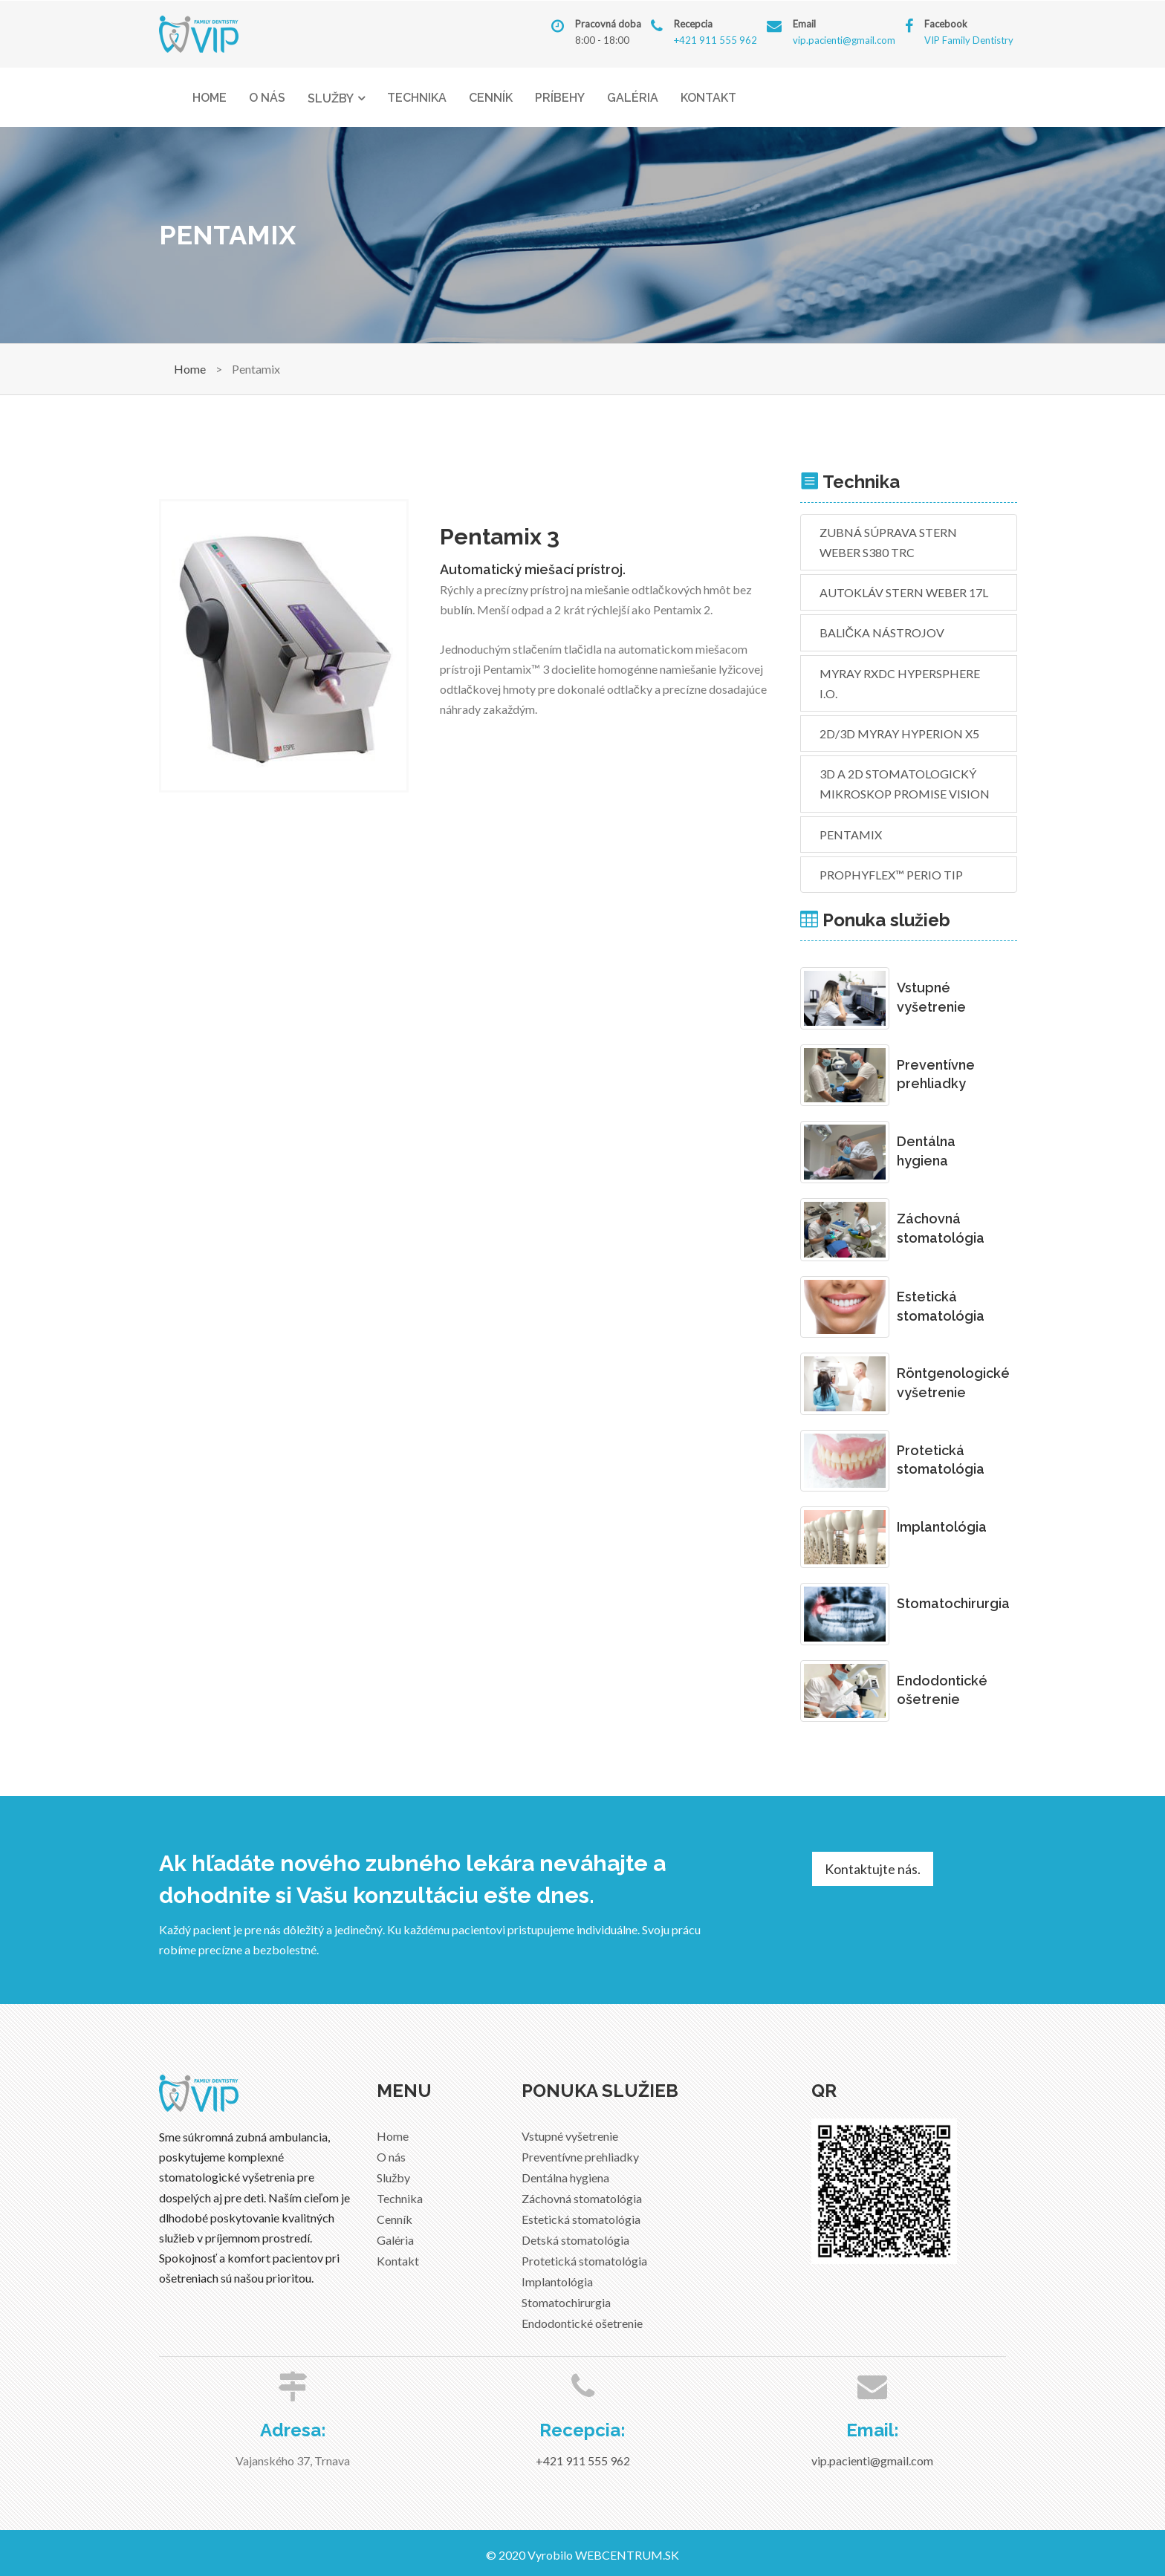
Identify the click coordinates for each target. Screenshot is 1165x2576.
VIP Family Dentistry (968, 40)
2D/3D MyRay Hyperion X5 (899, 733)
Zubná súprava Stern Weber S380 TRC (888, 542)
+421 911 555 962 (715, 40)
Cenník (491, 98)
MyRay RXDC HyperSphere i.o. (900, 683)
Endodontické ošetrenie (582, 2323)
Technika (417, 98)
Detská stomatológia (575, 2240)
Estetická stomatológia (581, 2219)
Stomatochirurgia (566, 2302)
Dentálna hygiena (565, 2177)
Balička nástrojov (882, 632)
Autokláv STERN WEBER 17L (904, 592)
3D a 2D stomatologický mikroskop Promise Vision (905, 784)
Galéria (632, 98)
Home (209, 98)
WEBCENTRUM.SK (627, 2555)
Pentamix (851, 834)
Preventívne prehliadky (580, 2157)
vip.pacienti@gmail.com (844, 40)
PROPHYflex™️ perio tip (891, 875)
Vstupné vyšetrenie (570, 2136)
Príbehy (560, 98)
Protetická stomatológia (584, 2261)
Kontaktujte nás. (873, 1869)
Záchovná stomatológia (582, 2198)
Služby (331, 98)
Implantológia (557, 2281)
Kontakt (708, 98)
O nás (267, 98)
